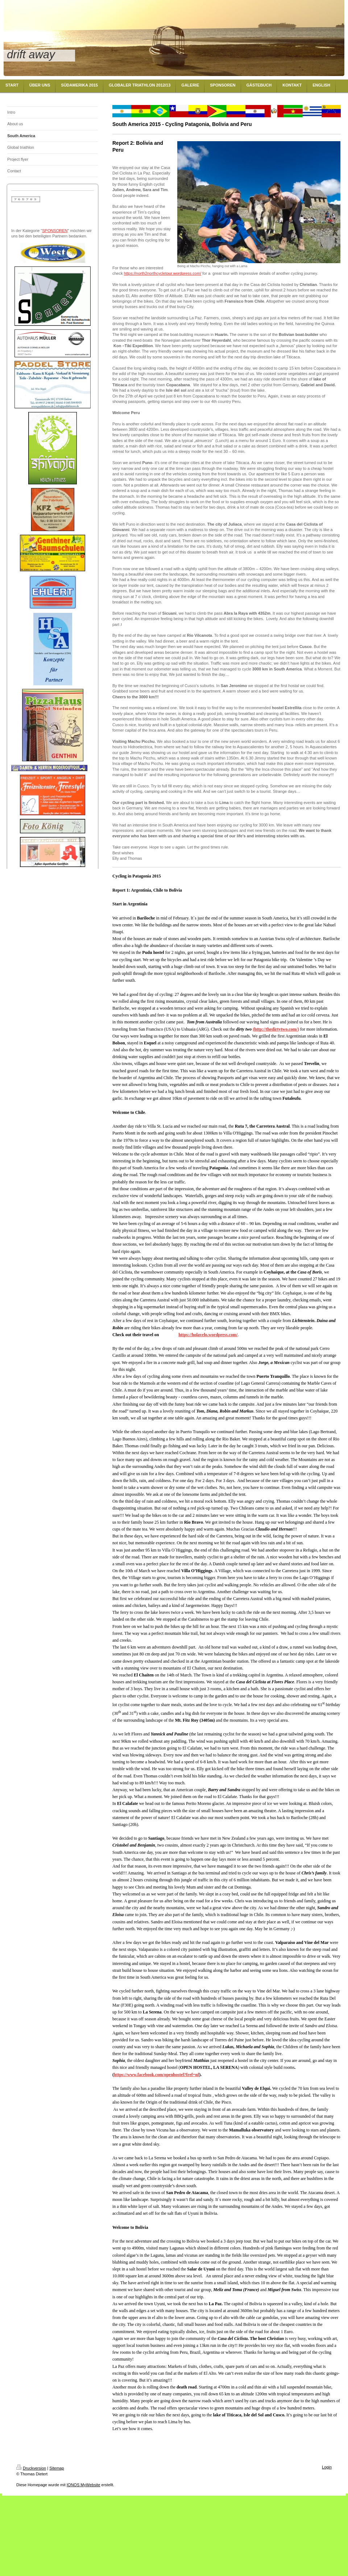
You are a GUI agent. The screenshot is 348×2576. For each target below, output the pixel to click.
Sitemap (56, 2468)
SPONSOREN (54, 230)
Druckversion (31, 2468)
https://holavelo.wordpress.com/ (207, 1334)
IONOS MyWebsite (83, 2485)
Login (327, 2467)
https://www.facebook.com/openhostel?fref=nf (156, 2074)
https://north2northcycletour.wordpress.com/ (162, 273)
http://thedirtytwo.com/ (276, 1029)
